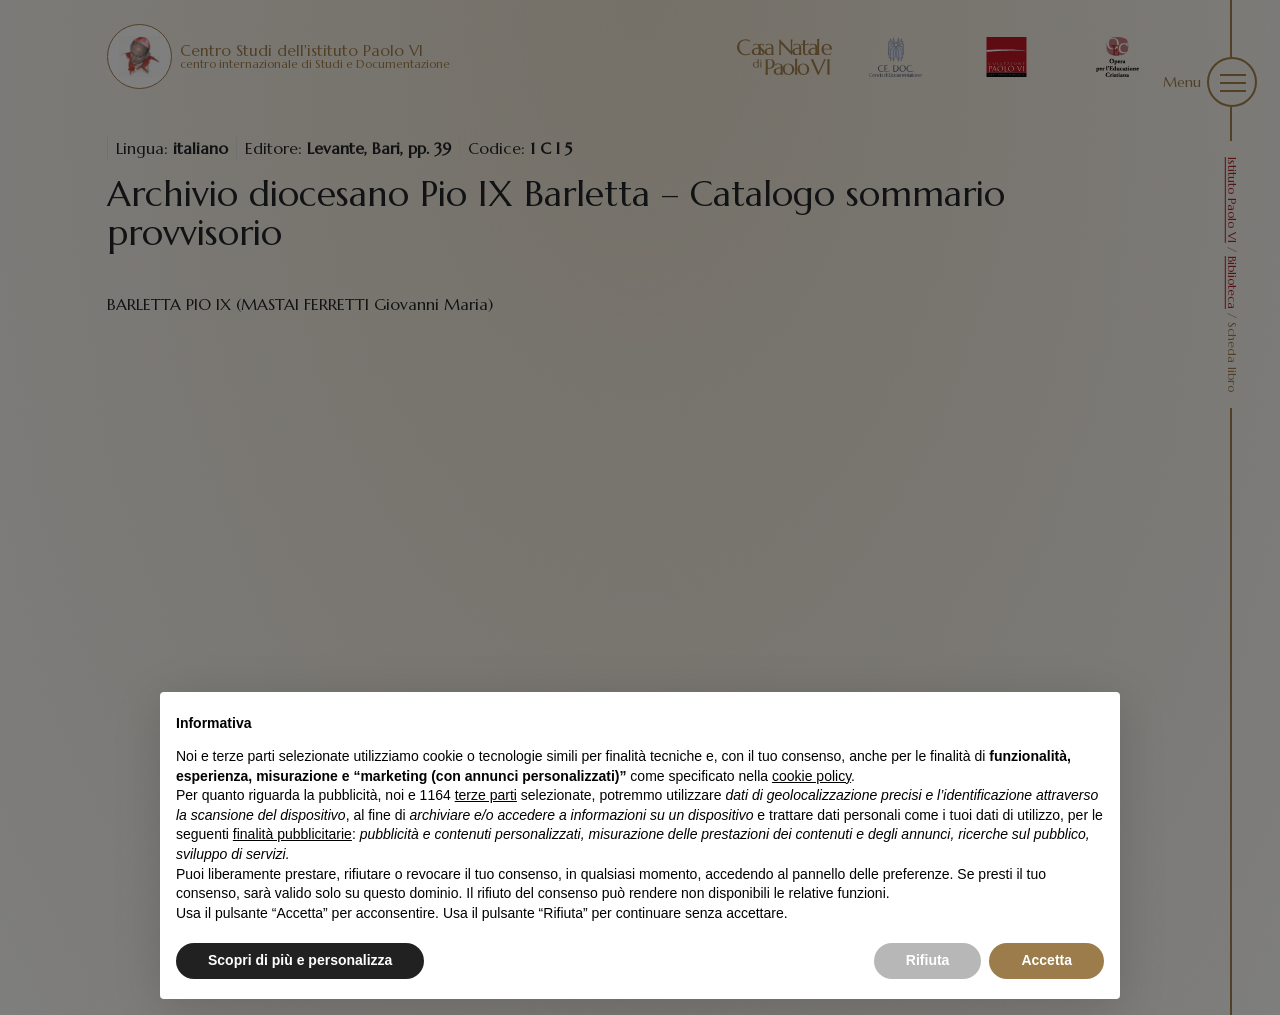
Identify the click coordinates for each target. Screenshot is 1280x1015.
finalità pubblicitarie (292, 834)
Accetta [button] (1046, 960)
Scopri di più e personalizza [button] (300, 960)
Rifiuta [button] (928, 960)
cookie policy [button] (811, 776)
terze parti (486, 795)
